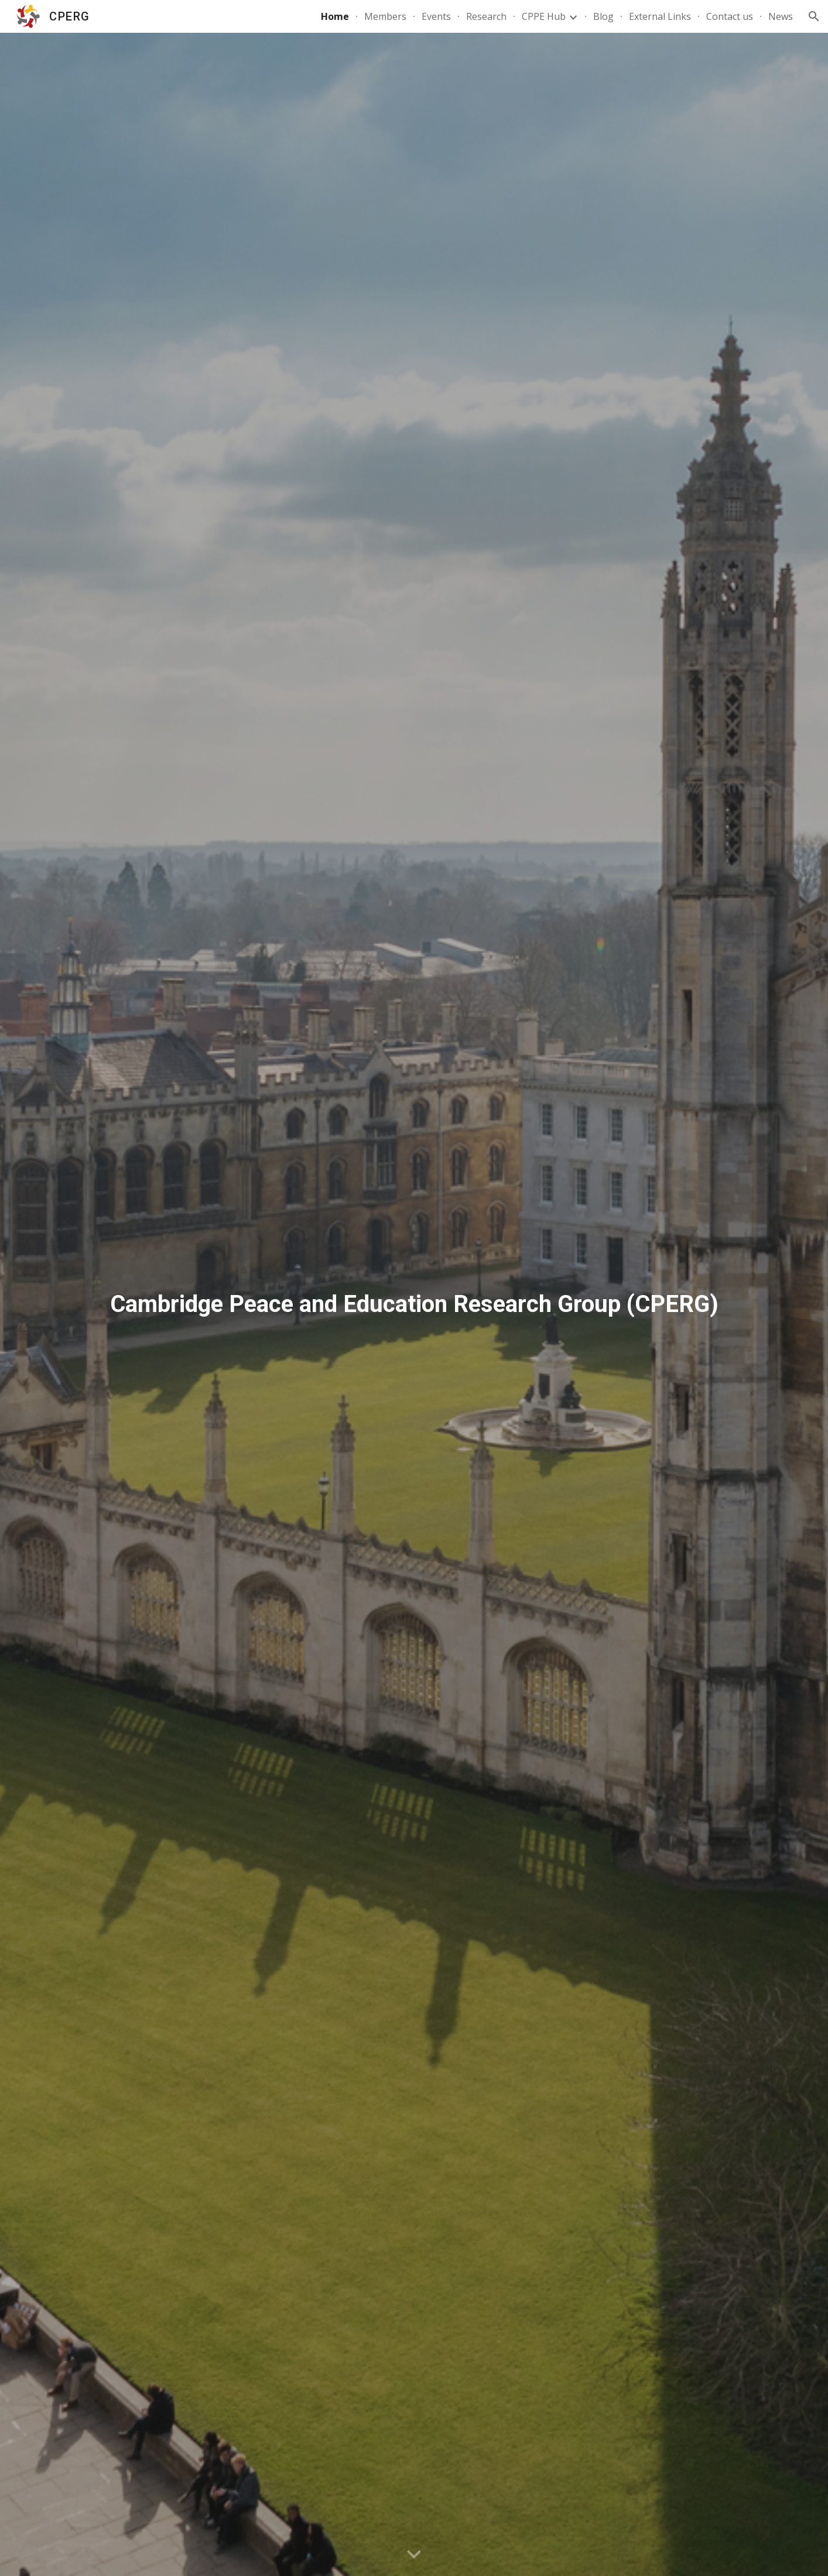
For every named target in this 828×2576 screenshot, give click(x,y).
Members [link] (385, 16)
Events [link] (436, 16)
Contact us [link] (729, 16)
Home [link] (335, 16)
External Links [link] (660, 16)
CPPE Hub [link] (544, 16)
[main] (414, 1304)
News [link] (780, 16)
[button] (814, 16)
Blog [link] (603, 16)
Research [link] (486, 16)
